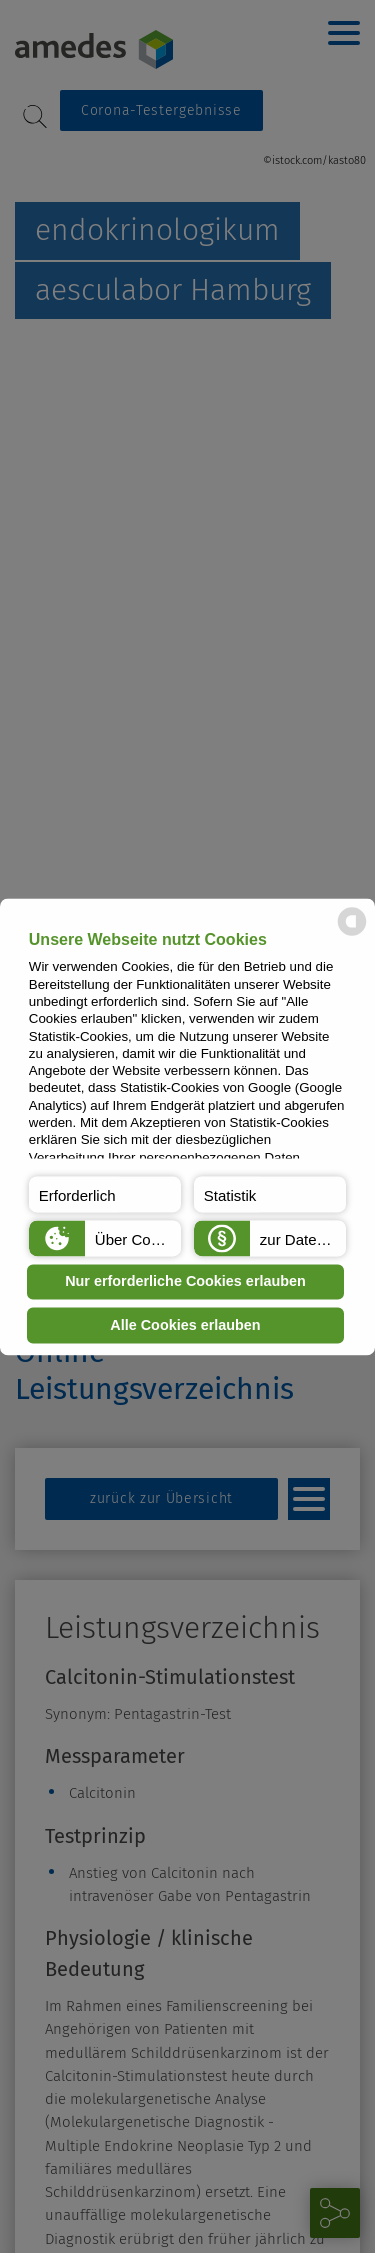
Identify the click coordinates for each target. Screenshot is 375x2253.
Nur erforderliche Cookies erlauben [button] (185, 1282)
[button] (105, 1194)
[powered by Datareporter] (352, 933)
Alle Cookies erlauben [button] (185, 1325)
